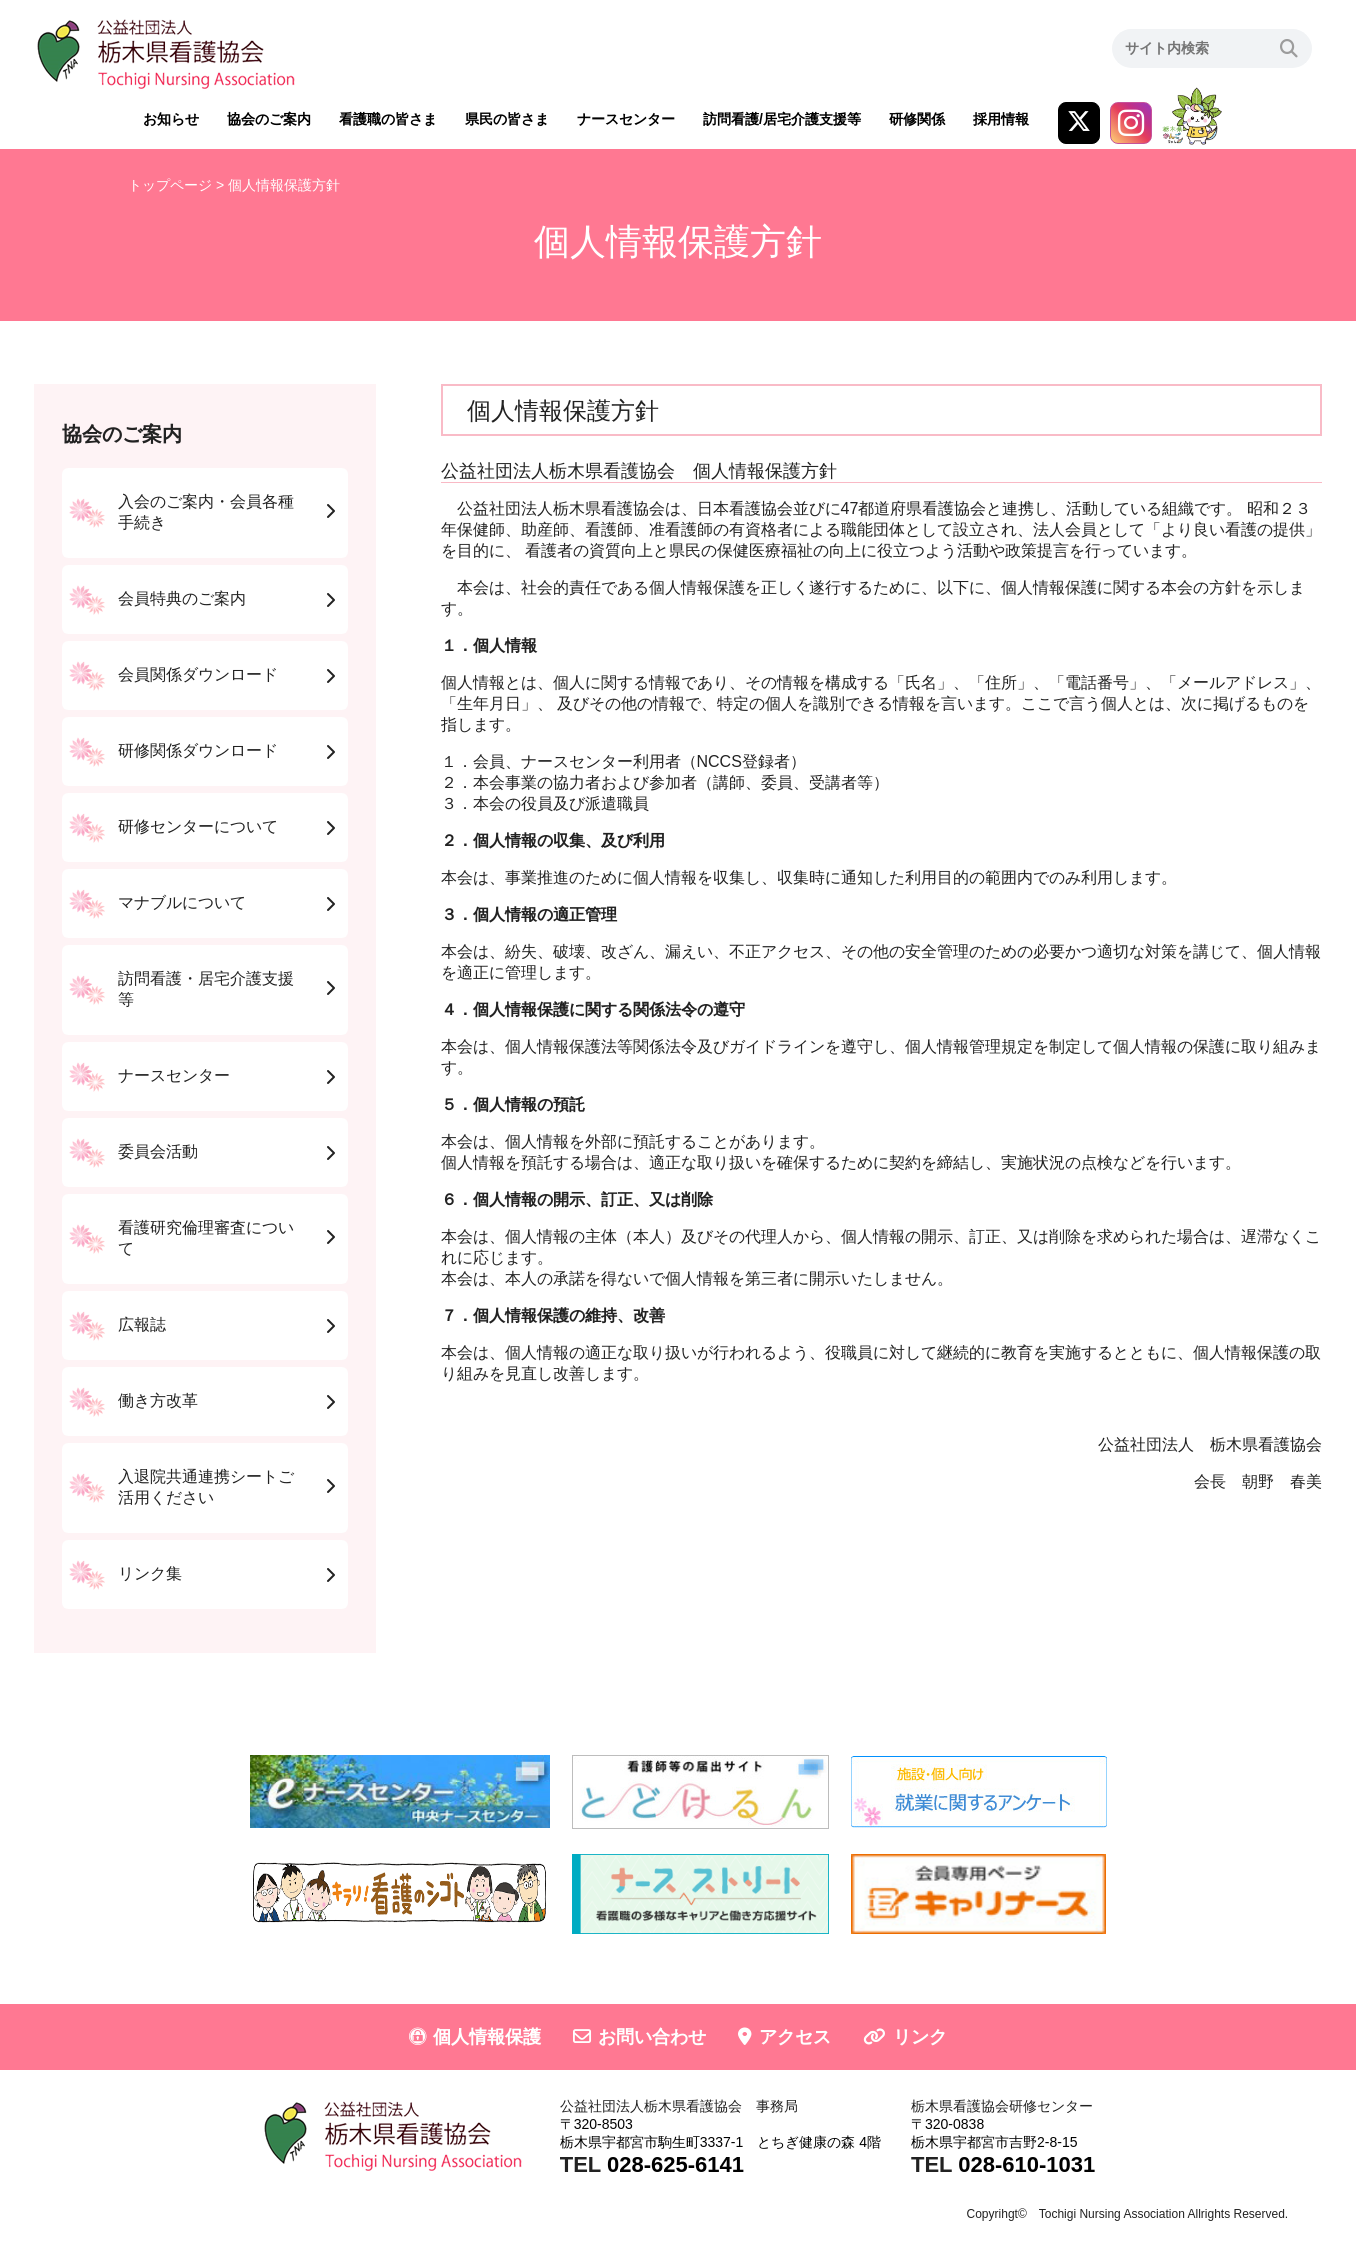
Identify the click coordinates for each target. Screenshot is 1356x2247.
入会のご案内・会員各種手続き (206, 512)
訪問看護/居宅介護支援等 (782, 119)
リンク (920, 2037)
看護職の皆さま (388, 119)
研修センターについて (198, 826)
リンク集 (150, 1573)
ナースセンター (626, 119)
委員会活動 (158, 1151)
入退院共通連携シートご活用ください (206, 1487)
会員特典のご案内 (182, 598)
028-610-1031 (1026, 2164)
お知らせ (171, 119)
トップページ (170, 185)
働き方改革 (158, 1400)
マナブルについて (182, 902)
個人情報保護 (487, 2037)
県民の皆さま (507, 119)
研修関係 (917, 119)
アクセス (795, 2037)
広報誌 (142, 1324)
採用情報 (1001, 119)
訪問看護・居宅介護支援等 (206, 989)
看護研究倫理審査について (206, 1238)
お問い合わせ (652, 2037)
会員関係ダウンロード (198, 674)
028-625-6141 (675, 2164)
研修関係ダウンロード (198, 750)
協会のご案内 (269, 119)
